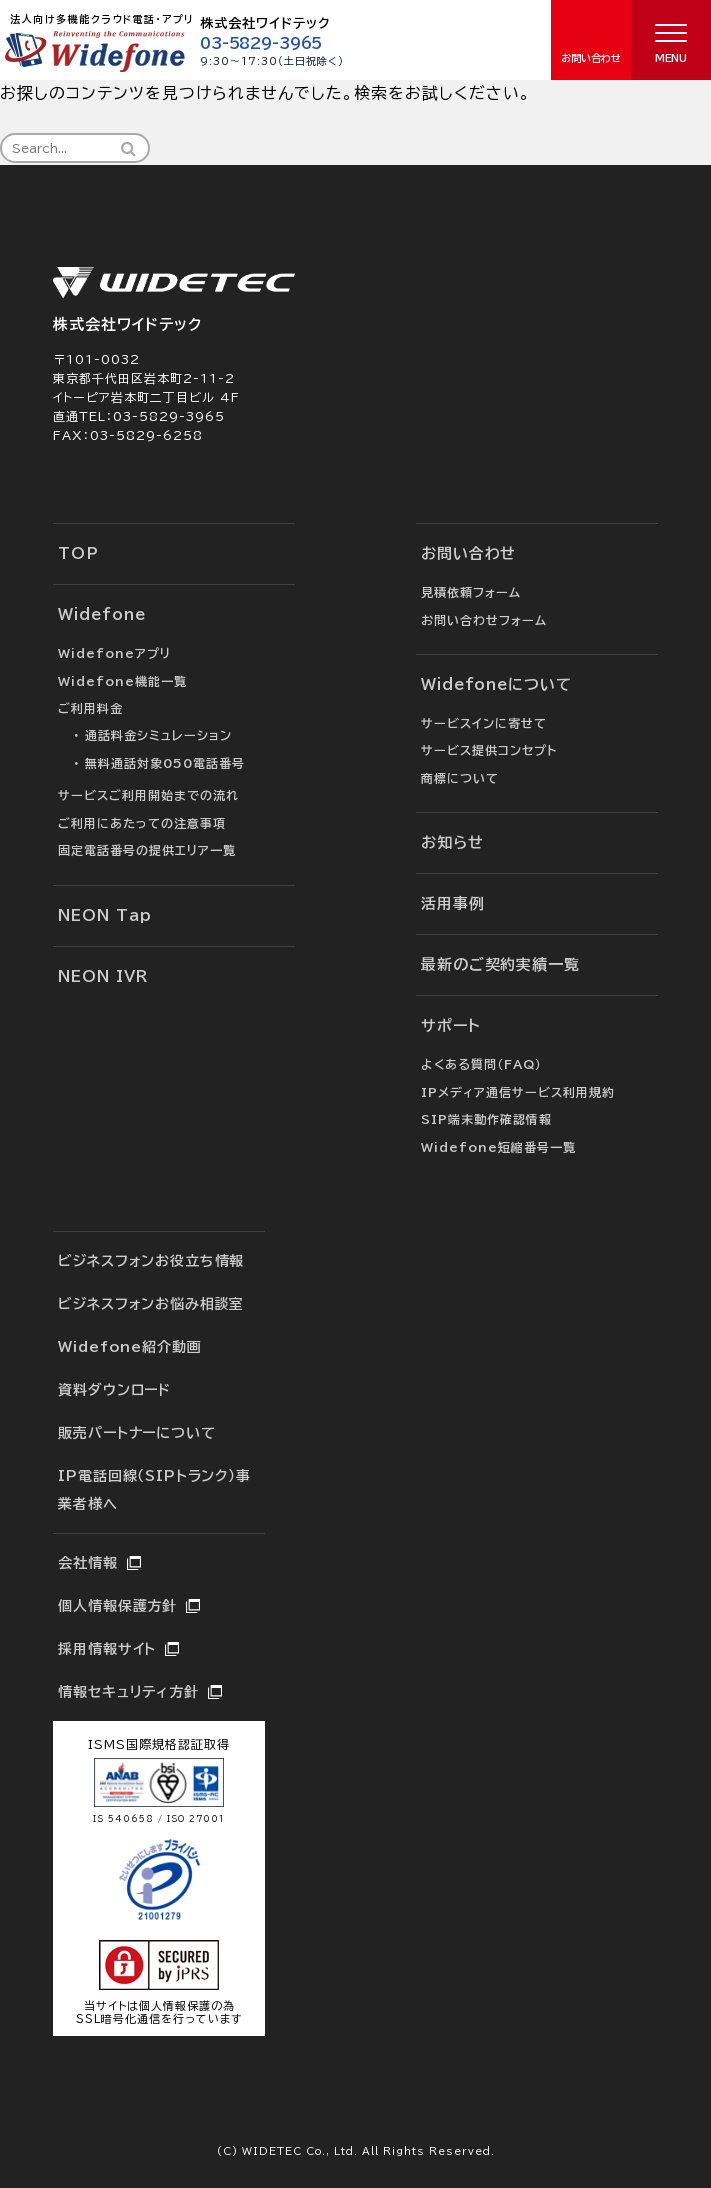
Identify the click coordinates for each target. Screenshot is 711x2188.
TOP (78, 553)
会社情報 (87, 1563)
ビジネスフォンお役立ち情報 (151, 1261)
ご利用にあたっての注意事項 (142, 823)
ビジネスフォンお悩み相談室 (151, 1304)
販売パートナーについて (136, 1433)
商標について (460, 778)
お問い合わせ (468, 553)
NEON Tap (104, 915)
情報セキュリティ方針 (128, 1692)
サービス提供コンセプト (489, 750)
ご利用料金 (90, 708)
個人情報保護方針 (117, 1606)
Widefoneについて (496, 684)
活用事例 (453, 903)
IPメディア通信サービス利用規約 (518, 1092)
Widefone (101, 614)
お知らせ (452, 842)
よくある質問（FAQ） (481, 1064)
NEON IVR (102, 976)
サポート (451, 1025)
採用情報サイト (107, 1649)
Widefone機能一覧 (122, 681)
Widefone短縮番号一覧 (498, 1147)
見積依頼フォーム (471, 592)
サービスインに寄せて (484, 723)
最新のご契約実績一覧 (500, 964)
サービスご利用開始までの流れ (148, 795)
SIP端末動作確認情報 (486, 1119)
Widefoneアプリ (114, 653)
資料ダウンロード (114, 1390)
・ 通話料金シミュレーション (152, 735)
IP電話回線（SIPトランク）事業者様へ (154, 1490)
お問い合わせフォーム (484, 620)
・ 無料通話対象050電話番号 (159, 763)
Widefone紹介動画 (129, 1347)
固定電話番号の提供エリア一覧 (147, 850)
